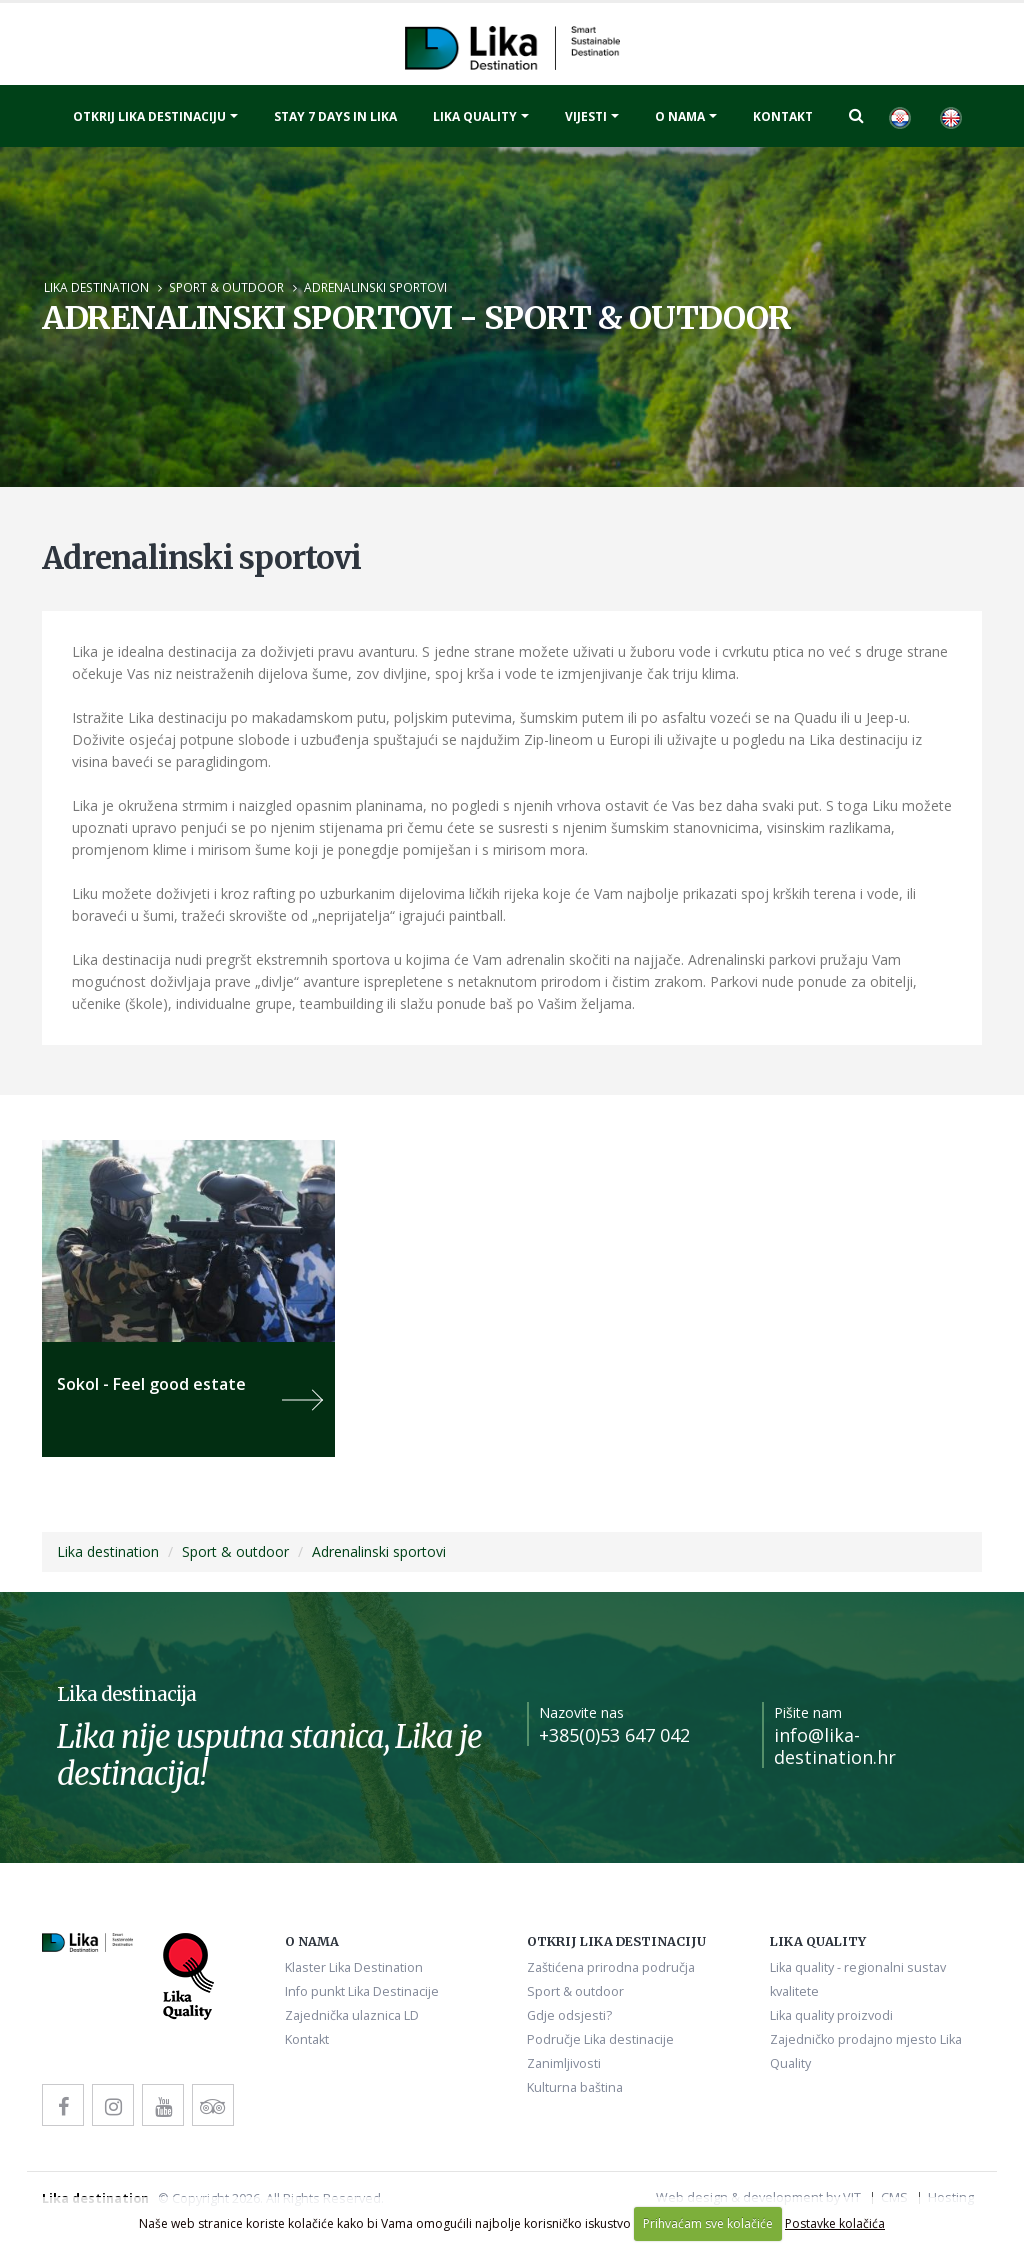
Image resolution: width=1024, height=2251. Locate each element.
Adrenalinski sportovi (375, 287)
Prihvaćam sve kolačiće (708, 2223)
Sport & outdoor (226, 287)
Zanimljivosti (564, 2063)
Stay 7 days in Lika (335, 116)
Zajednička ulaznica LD (352, 2015)
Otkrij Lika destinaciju (149, 116)
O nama (680, 116)
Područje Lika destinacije (600, 2039)
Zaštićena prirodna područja (611, 1967)
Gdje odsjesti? (569, 2015)
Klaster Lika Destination (354, 1967)
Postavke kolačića (835, 2223)
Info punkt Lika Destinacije (362, 1991)
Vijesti (586, 116)
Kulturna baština (575, 2087)
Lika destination (96, 287)
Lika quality (475, 116)
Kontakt (783, 116)
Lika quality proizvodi (831, 2015)
